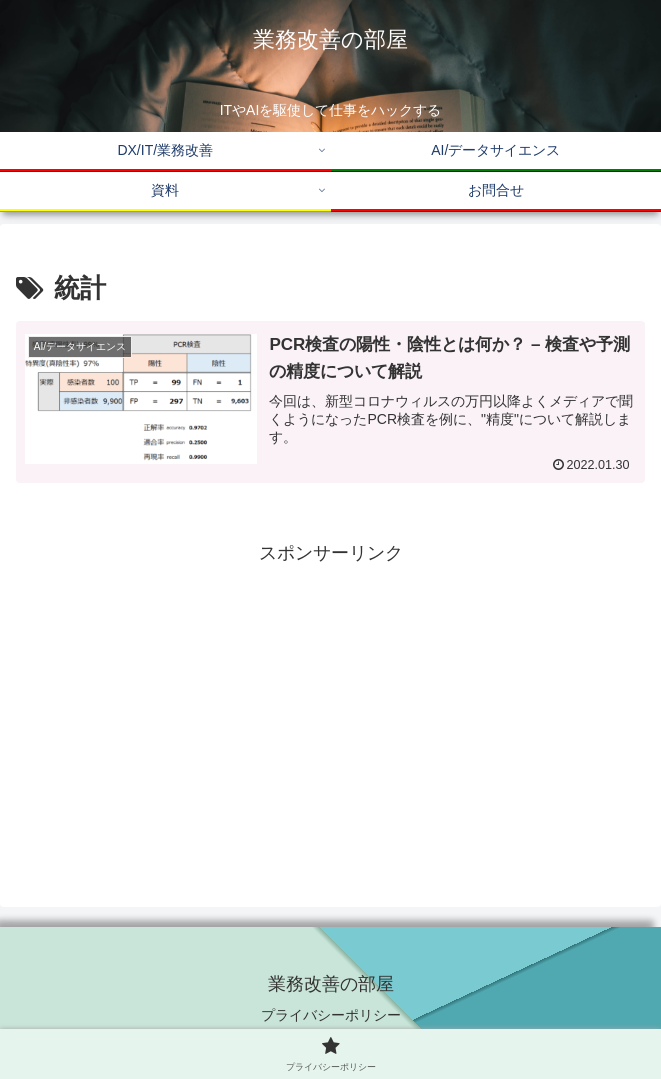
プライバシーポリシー (331, 1015)
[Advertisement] (330, 710)
